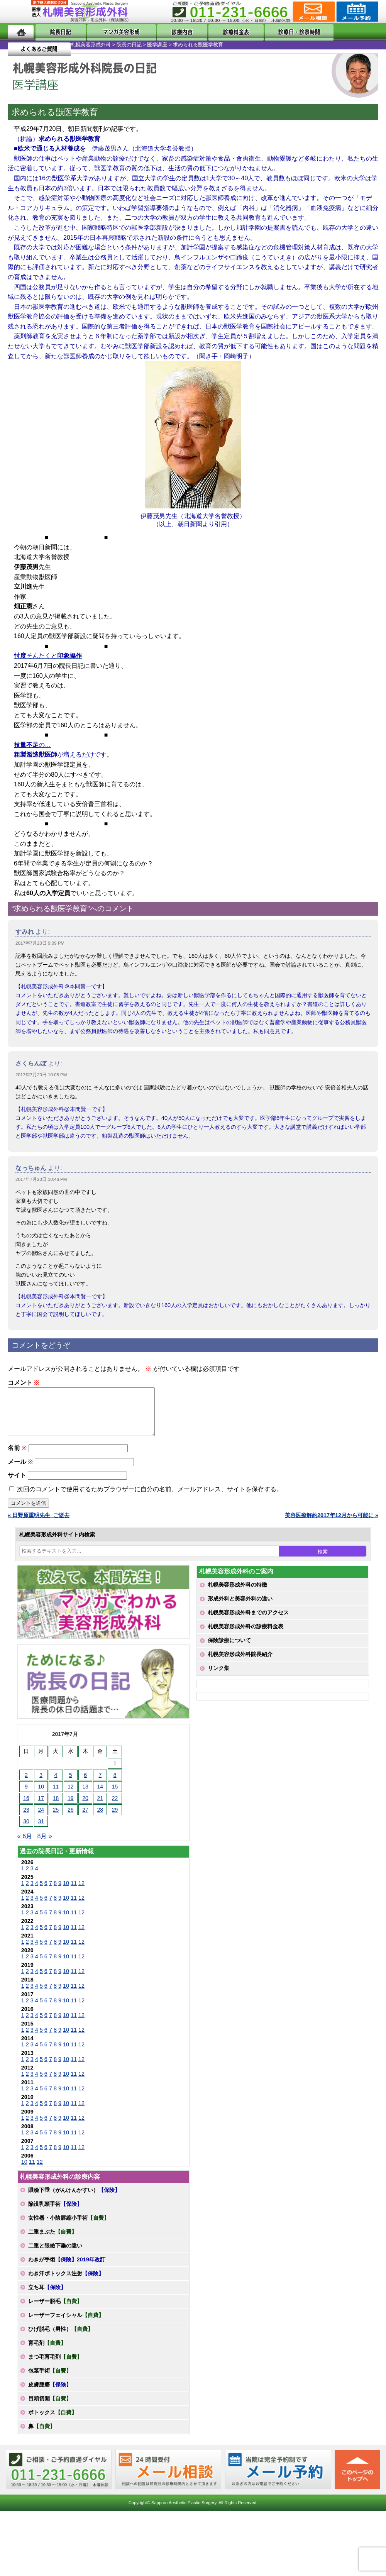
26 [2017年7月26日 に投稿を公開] (71, 1819)
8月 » (44, 1845)
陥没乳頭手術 (55, 2213)
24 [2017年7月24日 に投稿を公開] (41, 1819)
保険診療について (229, 1649)
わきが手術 (66, 2269)
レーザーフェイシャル (66, 2324)
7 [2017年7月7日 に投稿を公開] (100, 1784)
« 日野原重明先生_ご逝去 (38, 1524)
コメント (23, 1382)
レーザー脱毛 (55, 2310)
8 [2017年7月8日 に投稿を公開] (115, 1784)
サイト (17, 1484)
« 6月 (24, 1845)
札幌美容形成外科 (20, 44)
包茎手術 (49, 2380)
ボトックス (52, 2421)
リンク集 (218, 1677)
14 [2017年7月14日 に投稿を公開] (100, 1796)
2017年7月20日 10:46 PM (41, 1179)
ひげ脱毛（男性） (60, 2338)
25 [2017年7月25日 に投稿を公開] (56, 1819)
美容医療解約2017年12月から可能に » (331, 1524)
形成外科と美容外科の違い (240, 1608)
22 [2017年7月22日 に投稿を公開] (115, 1807)
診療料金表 (217, 32)
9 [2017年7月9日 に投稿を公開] (26, 1796)
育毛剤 (47, 2352)
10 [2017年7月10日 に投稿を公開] (41, 1796)
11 (74, 1892)
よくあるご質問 (346, 32)
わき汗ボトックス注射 (66, 2283)
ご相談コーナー (313, 11)
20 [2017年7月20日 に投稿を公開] (85, 1807)
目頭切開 (49, 2408)
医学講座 (86, 44)
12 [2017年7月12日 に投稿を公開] (71, 1796)
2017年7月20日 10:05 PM (41, 1074)
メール (20, 1471)
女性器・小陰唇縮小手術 (68, 2227)
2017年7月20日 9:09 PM (39, 943)
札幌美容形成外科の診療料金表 (245, 1636)
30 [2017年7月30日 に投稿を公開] (26, 1830)
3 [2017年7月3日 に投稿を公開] (40, 1784)
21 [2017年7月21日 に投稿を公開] (100, 1807)
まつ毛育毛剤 (55, 2366)
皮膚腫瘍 (49, 2394)
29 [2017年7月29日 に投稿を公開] (115, 1819)
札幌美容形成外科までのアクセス (248, 1622)
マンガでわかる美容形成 (113, 32)
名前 (17, 1457)
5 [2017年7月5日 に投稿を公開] (70, 1784)
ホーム (21, 32)
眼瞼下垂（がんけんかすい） (74, 2199)
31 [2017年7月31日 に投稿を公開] (41, 1830)
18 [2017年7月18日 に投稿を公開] (56, 1807)
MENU (19, 11)
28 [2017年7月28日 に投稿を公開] (100, 1819)
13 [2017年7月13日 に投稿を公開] (85, 1796)
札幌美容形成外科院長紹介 (240, 1663)
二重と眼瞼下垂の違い (55, 2255)
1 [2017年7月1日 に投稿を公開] (115, 1773)
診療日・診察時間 (278, 32)
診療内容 (171, 32)
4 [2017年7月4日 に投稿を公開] (56, 1784)
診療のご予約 (356, 11)
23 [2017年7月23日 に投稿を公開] (26, 1819)
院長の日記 (58, 44)
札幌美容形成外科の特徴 (237, 1594)
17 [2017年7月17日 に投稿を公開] (41, 1807)
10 (66, 1892)
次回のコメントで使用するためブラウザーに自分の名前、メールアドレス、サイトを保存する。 (150, 1498)
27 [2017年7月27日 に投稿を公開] (85, 1819)
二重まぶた (52, 2241)
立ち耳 (47, 2296)
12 (81, 1892)
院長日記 (56, 32)
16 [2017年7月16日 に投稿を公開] (26, 1807)
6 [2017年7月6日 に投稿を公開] (85, 1784)
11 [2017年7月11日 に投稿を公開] (56, 1796)
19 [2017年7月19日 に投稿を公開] (71, 1807)
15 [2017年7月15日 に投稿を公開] (115, 1796)
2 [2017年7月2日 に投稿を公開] (26, 1784)
